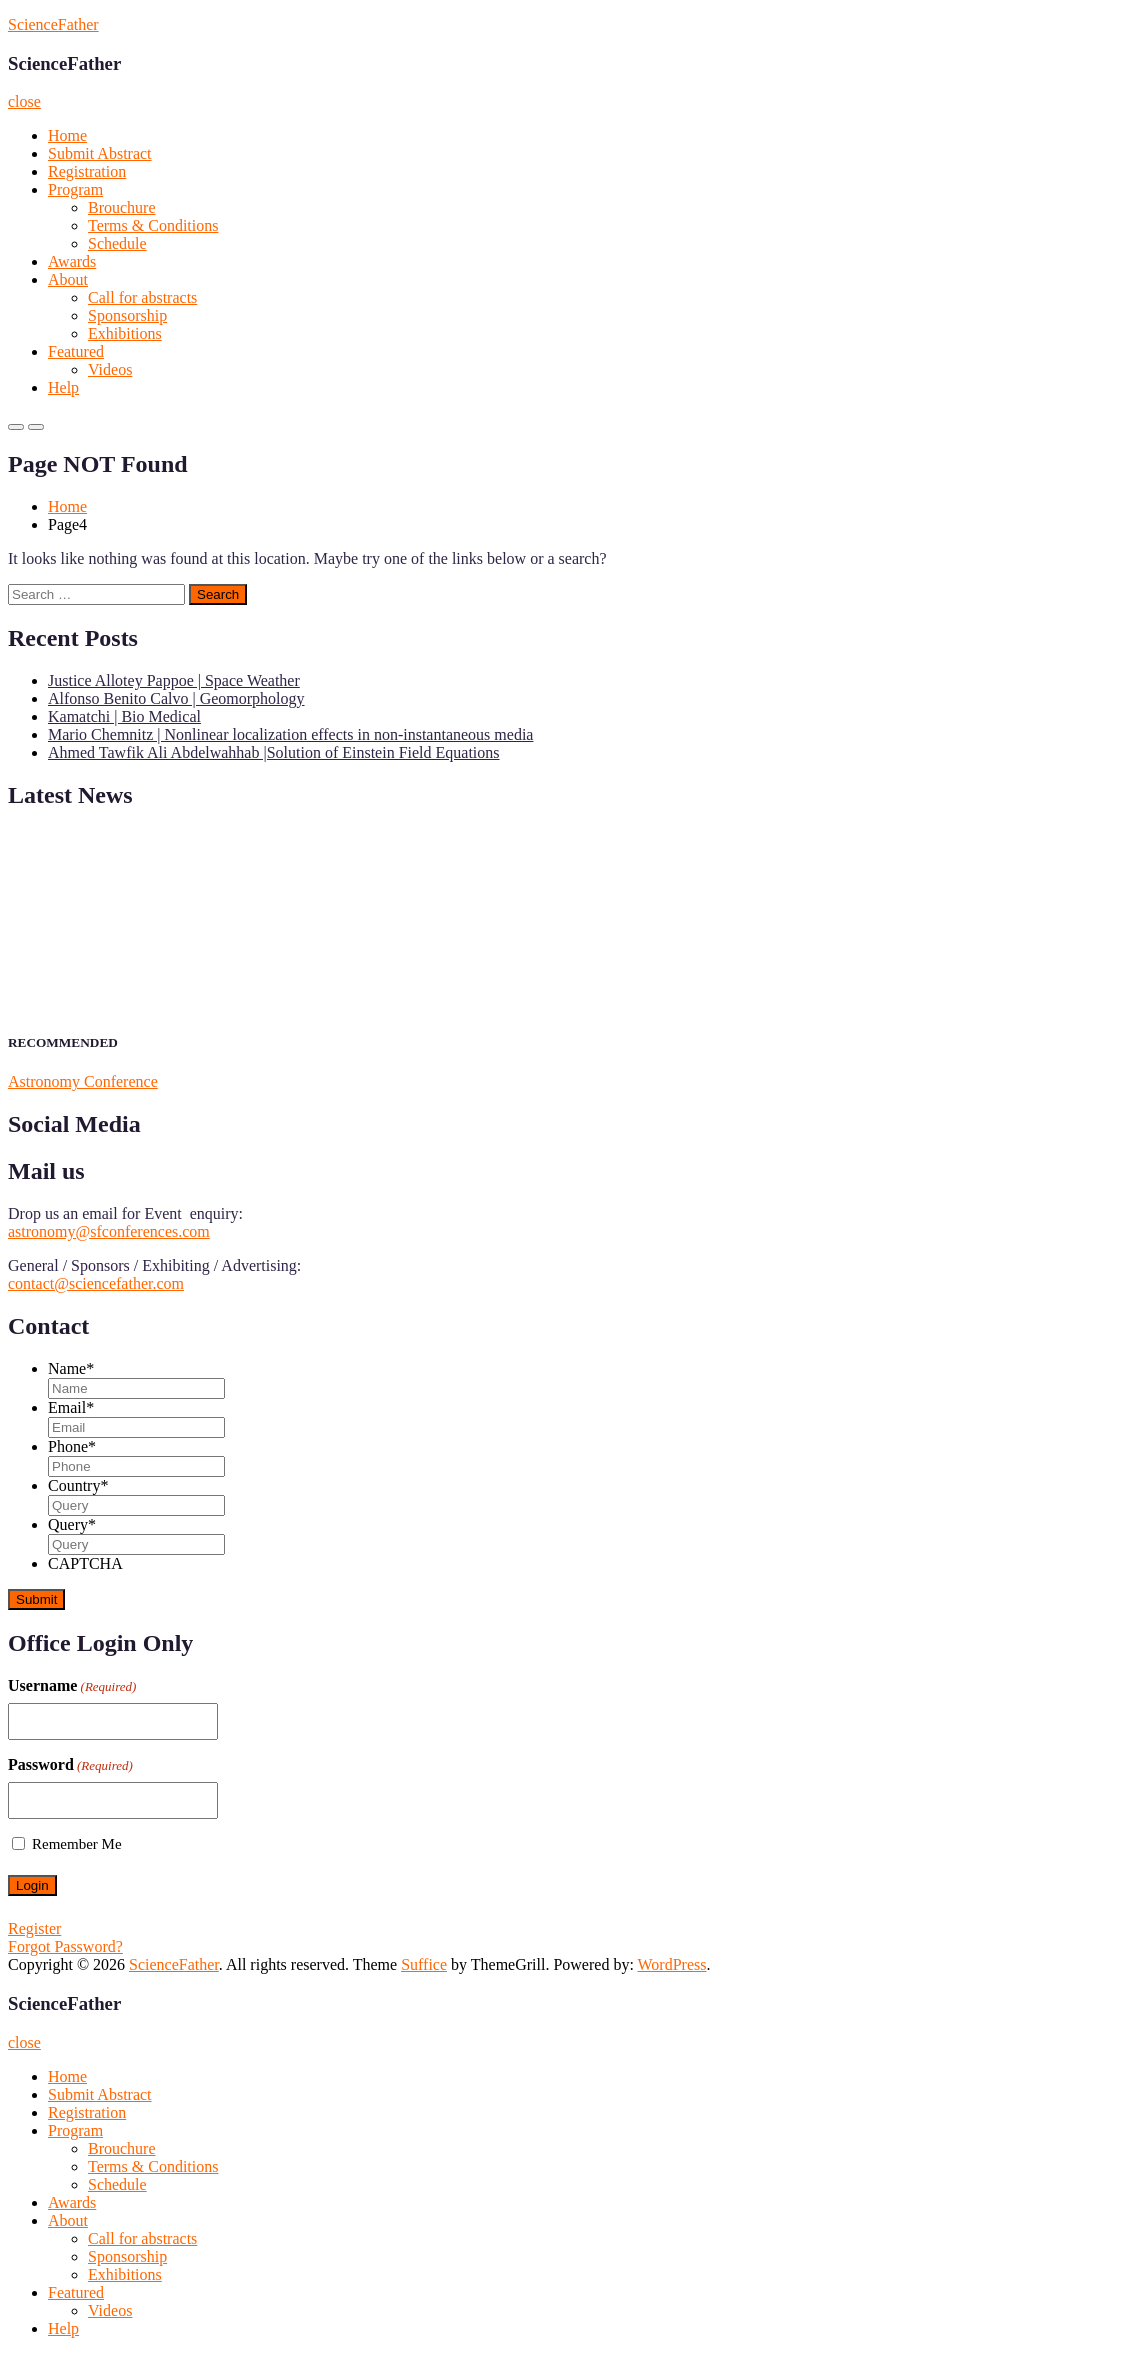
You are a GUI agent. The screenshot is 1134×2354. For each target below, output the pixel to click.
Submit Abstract (100, 153)
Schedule (117, 243)
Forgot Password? (65, 1946)
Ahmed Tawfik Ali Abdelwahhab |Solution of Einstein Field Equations (274, 752)
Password (70, 1765)
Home (67, 135)
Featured (76, 351)
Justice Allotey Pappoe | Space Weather (174, 680)
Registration (87, 171)
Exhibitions (125, 333)
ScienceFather (53, 24)
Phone (72, 1446)
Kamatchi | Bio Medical (124, 716)
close (24, 101)
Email (71, 1407)
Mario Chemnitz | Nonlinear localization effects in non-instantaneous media (290, 734)
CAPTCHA (85, 1563)
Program (75, 189)
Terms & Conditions (153, 225)
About (68, 279)
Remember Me (77, 1844)
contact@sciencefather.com (96, 1283)
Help (63, 387)
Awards (72, 261)
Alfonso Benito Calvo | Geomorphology (176, 698)
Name (71, 1368)
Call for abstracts (142, 297)
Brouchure (122, 207)
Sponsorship (127, 315)
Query (72, 1524)
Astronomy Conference (83, 1081)
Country (78, 1485)
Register (34, 1928)
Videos (110, 369)
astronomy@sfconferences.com (109, 1231)
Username (72, 1686)
